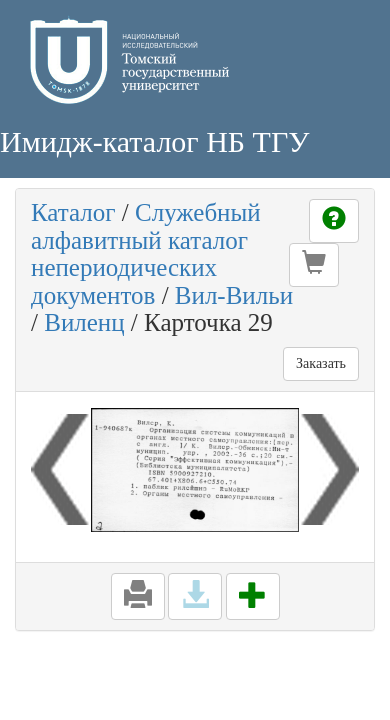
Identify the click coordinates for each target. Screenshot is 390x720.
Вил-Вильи (234, 295)
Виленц (84, 322)
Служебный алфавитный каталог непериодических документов (146, 254)
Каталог (73, 212)
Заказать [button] (321, 363)
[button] (314, 265)
